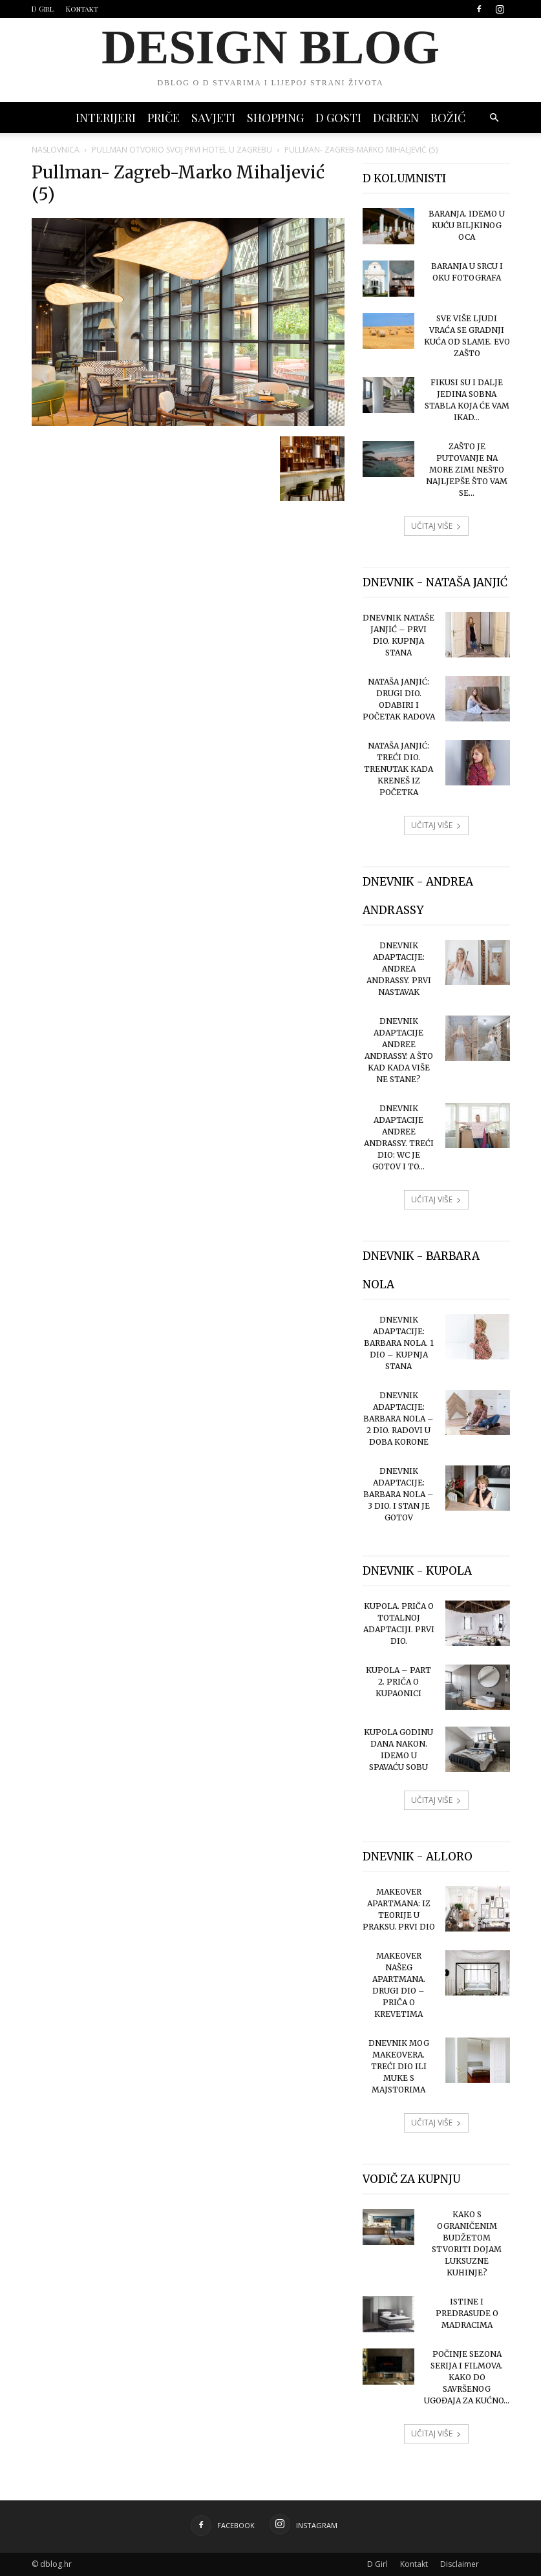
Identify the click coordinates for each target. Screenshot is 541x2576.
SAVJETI (213, 117)
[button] (494, 118)
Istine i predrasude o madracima (467, 2313)
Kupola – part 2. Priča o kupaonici (398, 1681)
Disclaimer (459, 2564)
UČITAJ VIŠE (436, 525)
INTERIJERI (106, 117)
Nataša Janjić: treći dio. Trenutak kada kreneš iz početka (398, 769)
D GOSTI (338, 117)
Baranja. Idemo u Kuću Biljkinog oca (467, 225)
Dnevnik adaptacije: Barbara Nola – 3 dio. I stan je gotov (398, 1494)
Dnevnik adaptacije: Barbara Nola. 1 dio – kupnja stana (399, 1343)
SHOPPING (275, 117)
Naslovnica (56, 149)
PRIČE (163, 117)
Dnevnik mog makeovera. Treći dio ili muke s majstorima (398, 2066)
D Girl (43, 9)
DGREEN (396, 117)
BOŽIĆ (447, 117)
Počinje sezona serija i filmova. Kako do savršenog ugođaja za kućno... (466, 2377)
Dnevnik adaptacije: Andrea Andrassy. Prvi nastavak (398, 969)
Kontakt (82, 9)
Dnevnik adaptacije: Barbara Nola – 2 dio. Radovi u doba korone (398, 1418)
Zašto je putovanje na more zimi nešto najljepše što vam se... (466, 470)
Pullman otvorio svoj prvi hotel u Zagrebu (182, 149)
